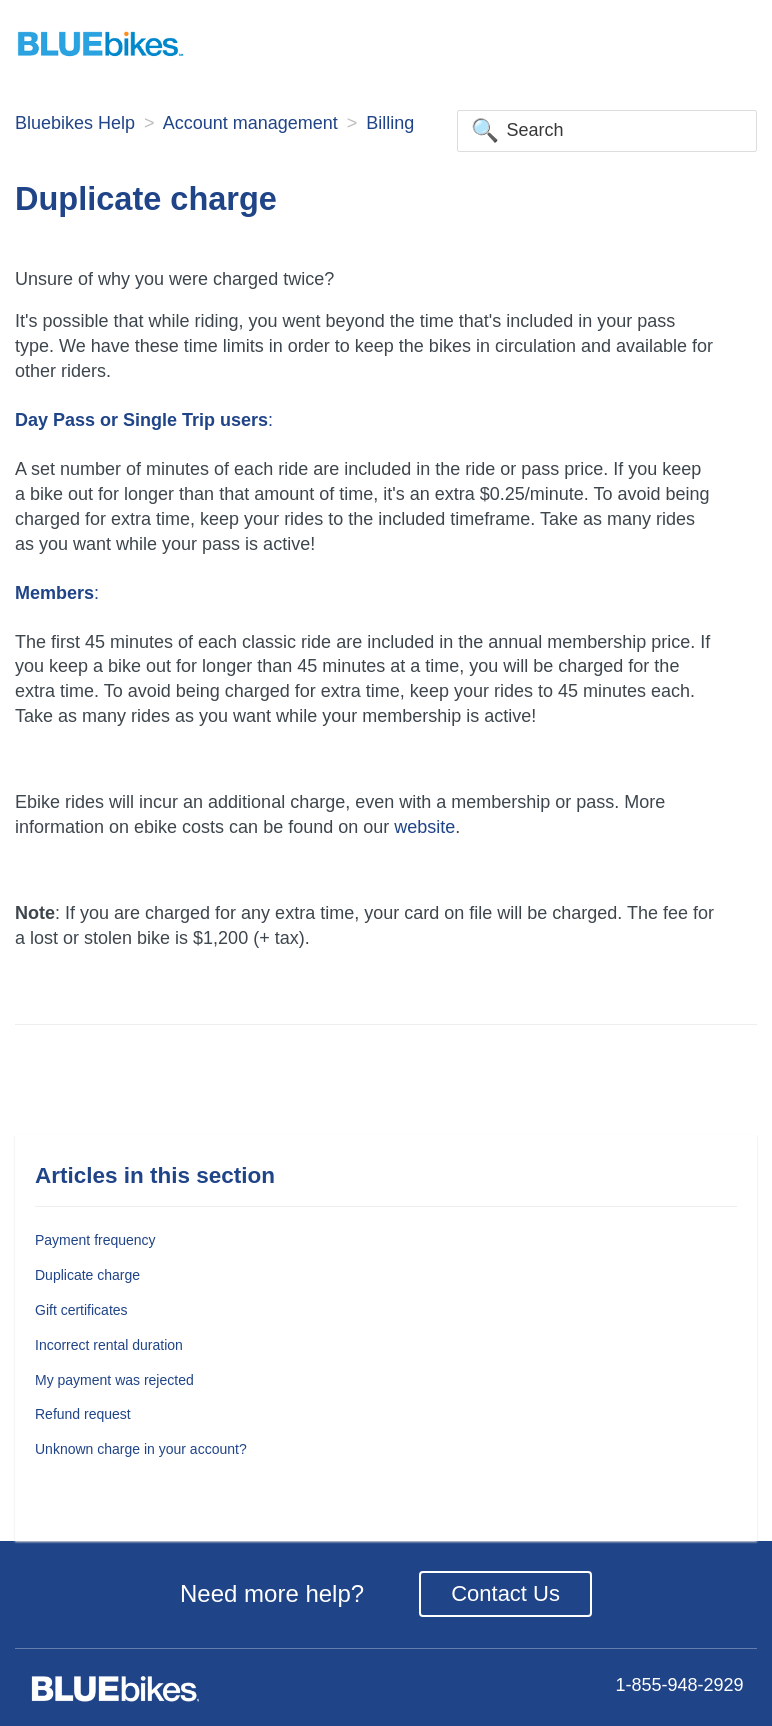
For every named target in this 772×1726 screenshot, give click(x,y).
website (424, 827)
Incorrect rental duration (109, 1345)
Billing (390, 123)
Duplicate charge (87, 1275)
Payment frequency (95, 1240)
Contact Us (505, 1593)
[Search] (607, 131)
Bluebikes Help (75, 123)
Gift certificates (81, 1310)
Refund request (83, 1414)
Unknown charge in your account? (141, 1449)
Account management (250, 123)
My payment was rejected (114, 1380)
